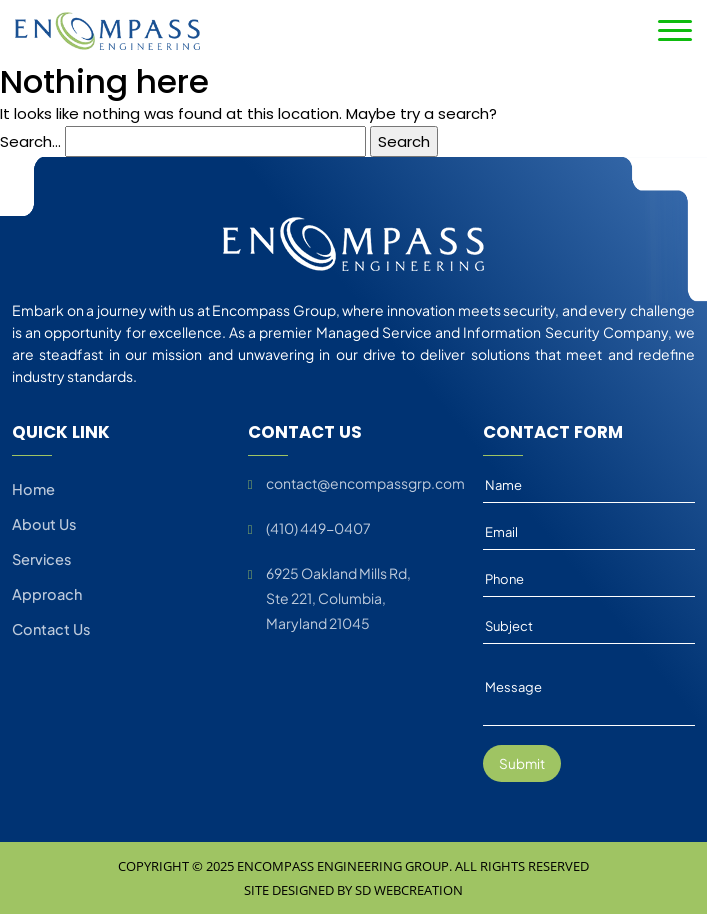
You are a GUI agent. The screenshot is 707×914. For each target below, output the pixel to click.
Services (41, 561)
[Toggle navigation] (675, 30)
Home (33, 489)
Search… (30, 141)
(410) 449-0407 (318, 528)
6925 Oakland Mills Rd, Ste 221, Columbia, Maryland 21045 (338, 598)
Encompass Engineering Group (343, 866)
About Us (44, 525)
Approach (47, 597)
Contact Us (51, 633)
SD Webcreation (409, 890)
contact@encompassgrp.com (365, 483)
